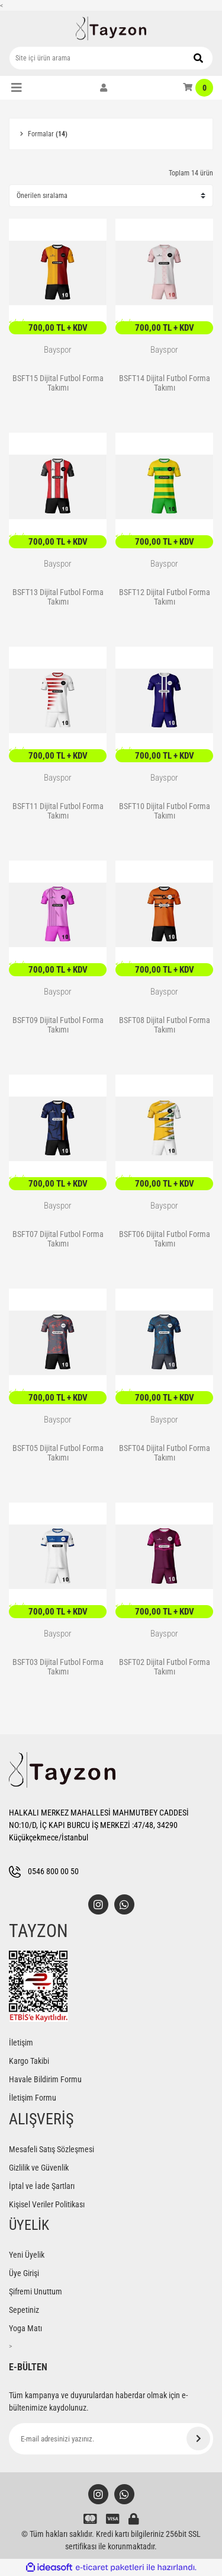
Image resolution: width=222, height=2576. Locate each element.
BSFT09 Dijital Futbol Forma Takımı (58, 1024)
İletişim (21, 2042)
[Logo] (111, 28)
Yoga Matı (25, 2328)
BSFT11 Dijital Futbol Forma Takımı (58, 810)
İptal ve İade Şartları (42, 2186)
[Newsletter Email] (111, 2438)
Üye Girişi (24, 2273)
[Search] (111, 58)
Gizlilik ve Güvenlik (39, 2167)
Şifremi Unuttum (35, 2291)
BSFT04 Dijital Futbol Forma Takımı (164, 1452)
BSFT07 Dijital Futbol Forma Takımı (58, 1238)
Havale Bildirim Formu (45, 2079)
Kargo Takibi (29, 2061)
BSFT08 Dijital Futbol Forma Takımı (164, 1024)
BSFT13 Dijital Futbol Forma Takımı (58, 596)
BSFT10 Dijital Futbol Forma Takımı (164, 810)
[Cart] (198, 88)
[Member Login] (103, 88)
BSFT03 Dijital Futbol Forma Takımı (58, 1666)
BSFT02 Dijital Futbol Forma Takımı (164, 1666)
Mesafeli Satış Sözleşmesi (51, 2149)
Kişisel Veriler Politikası (47, 2204)
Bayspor (58, 349)
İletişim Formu (32, 2097)
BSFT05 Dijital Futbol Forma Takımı (58, 1452)
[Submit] (198, 2438)
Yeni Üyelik (26, 2254)
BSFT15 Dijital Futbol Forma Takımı (58, 382)
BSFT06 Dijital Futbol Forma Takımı (164, 1238)
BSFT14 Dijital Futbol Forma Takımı (164, 382)
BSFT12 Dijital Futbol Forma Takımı (164, 596)
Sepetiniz (24, 2310)
